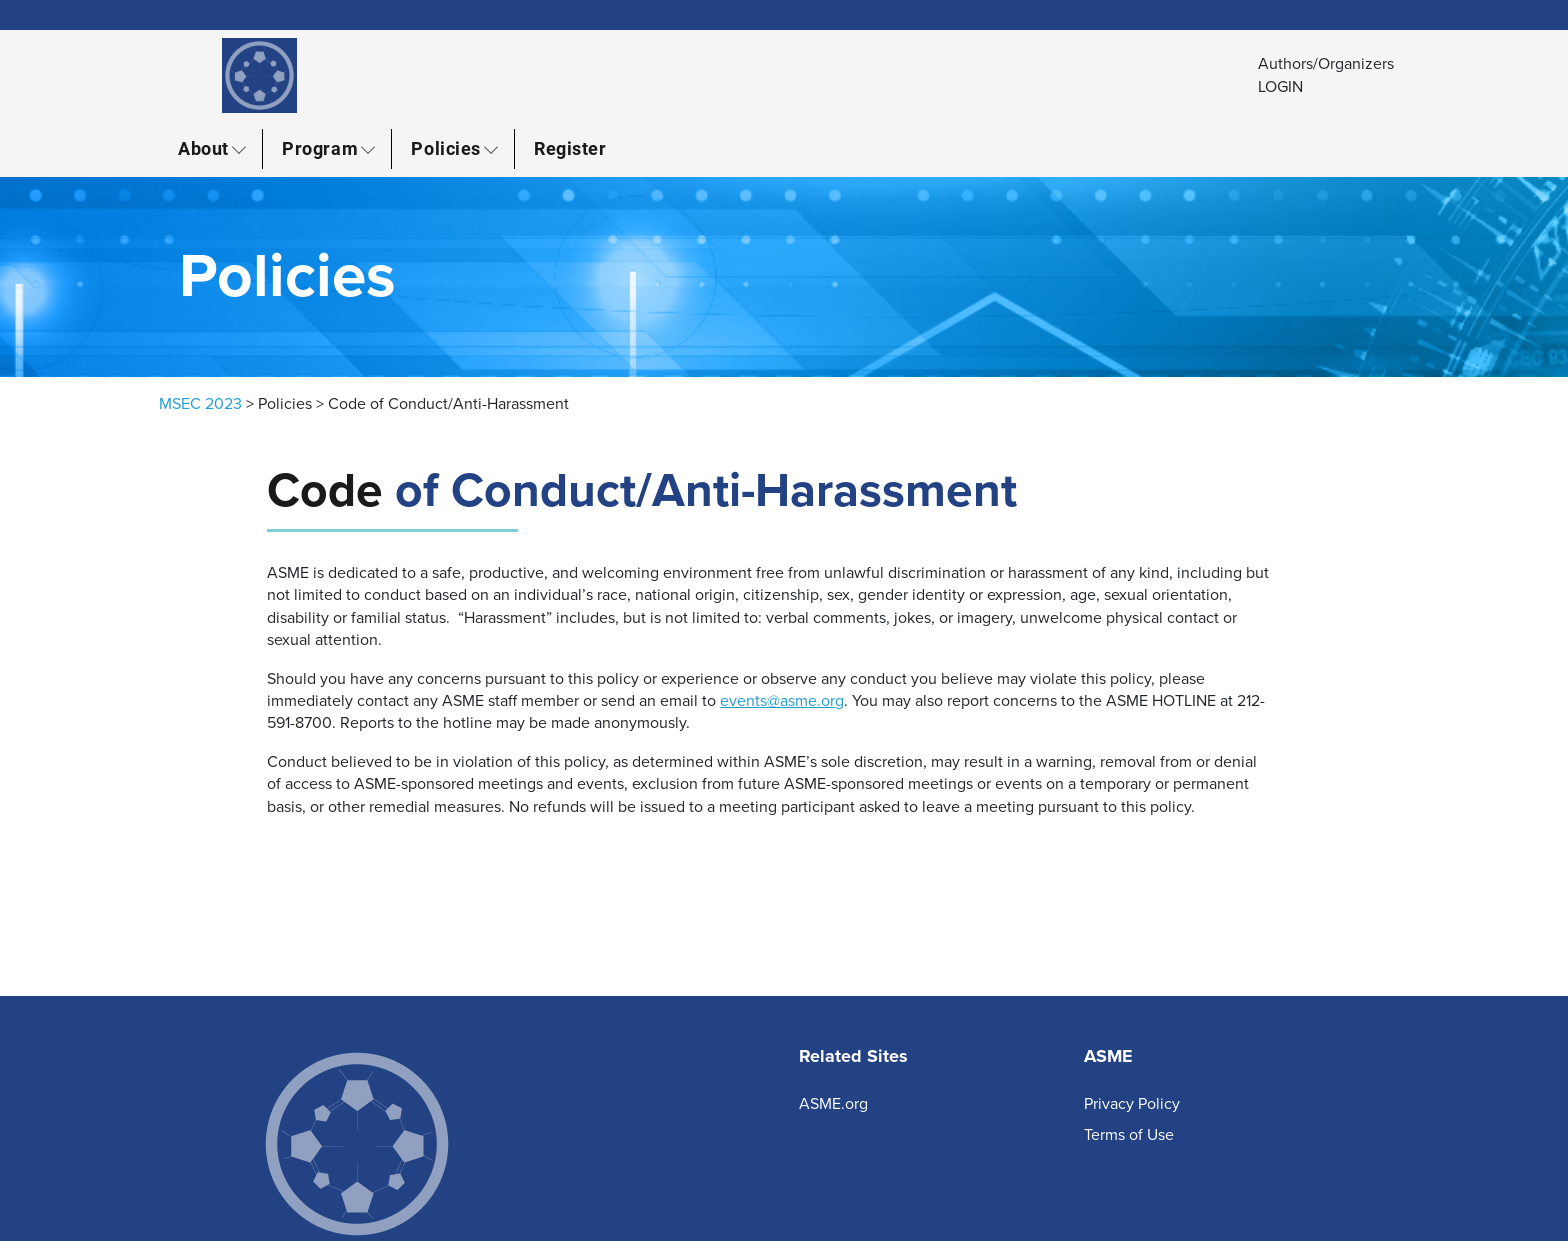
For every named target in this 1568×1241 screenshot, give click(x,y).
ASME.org (833, 1104)
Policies (445, 148)
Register (570, 148)
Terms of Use (1129, 1135)
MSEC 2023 (200, 404)
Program (320, 148)
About (203, 148)
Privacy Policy (1132, 1104)
